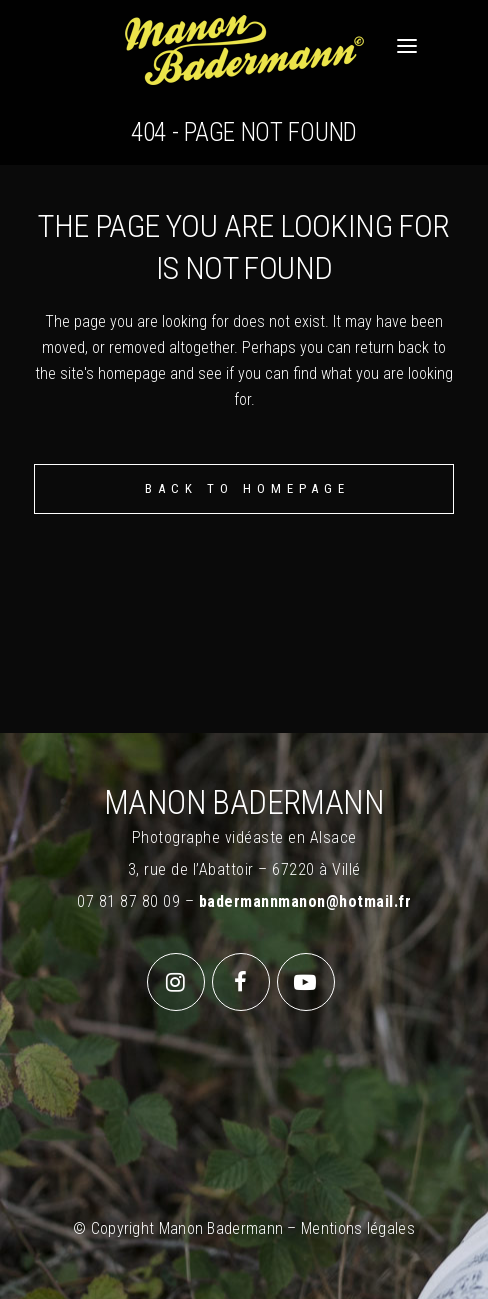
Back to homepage (247, 488)
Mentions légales (358, 1228)
